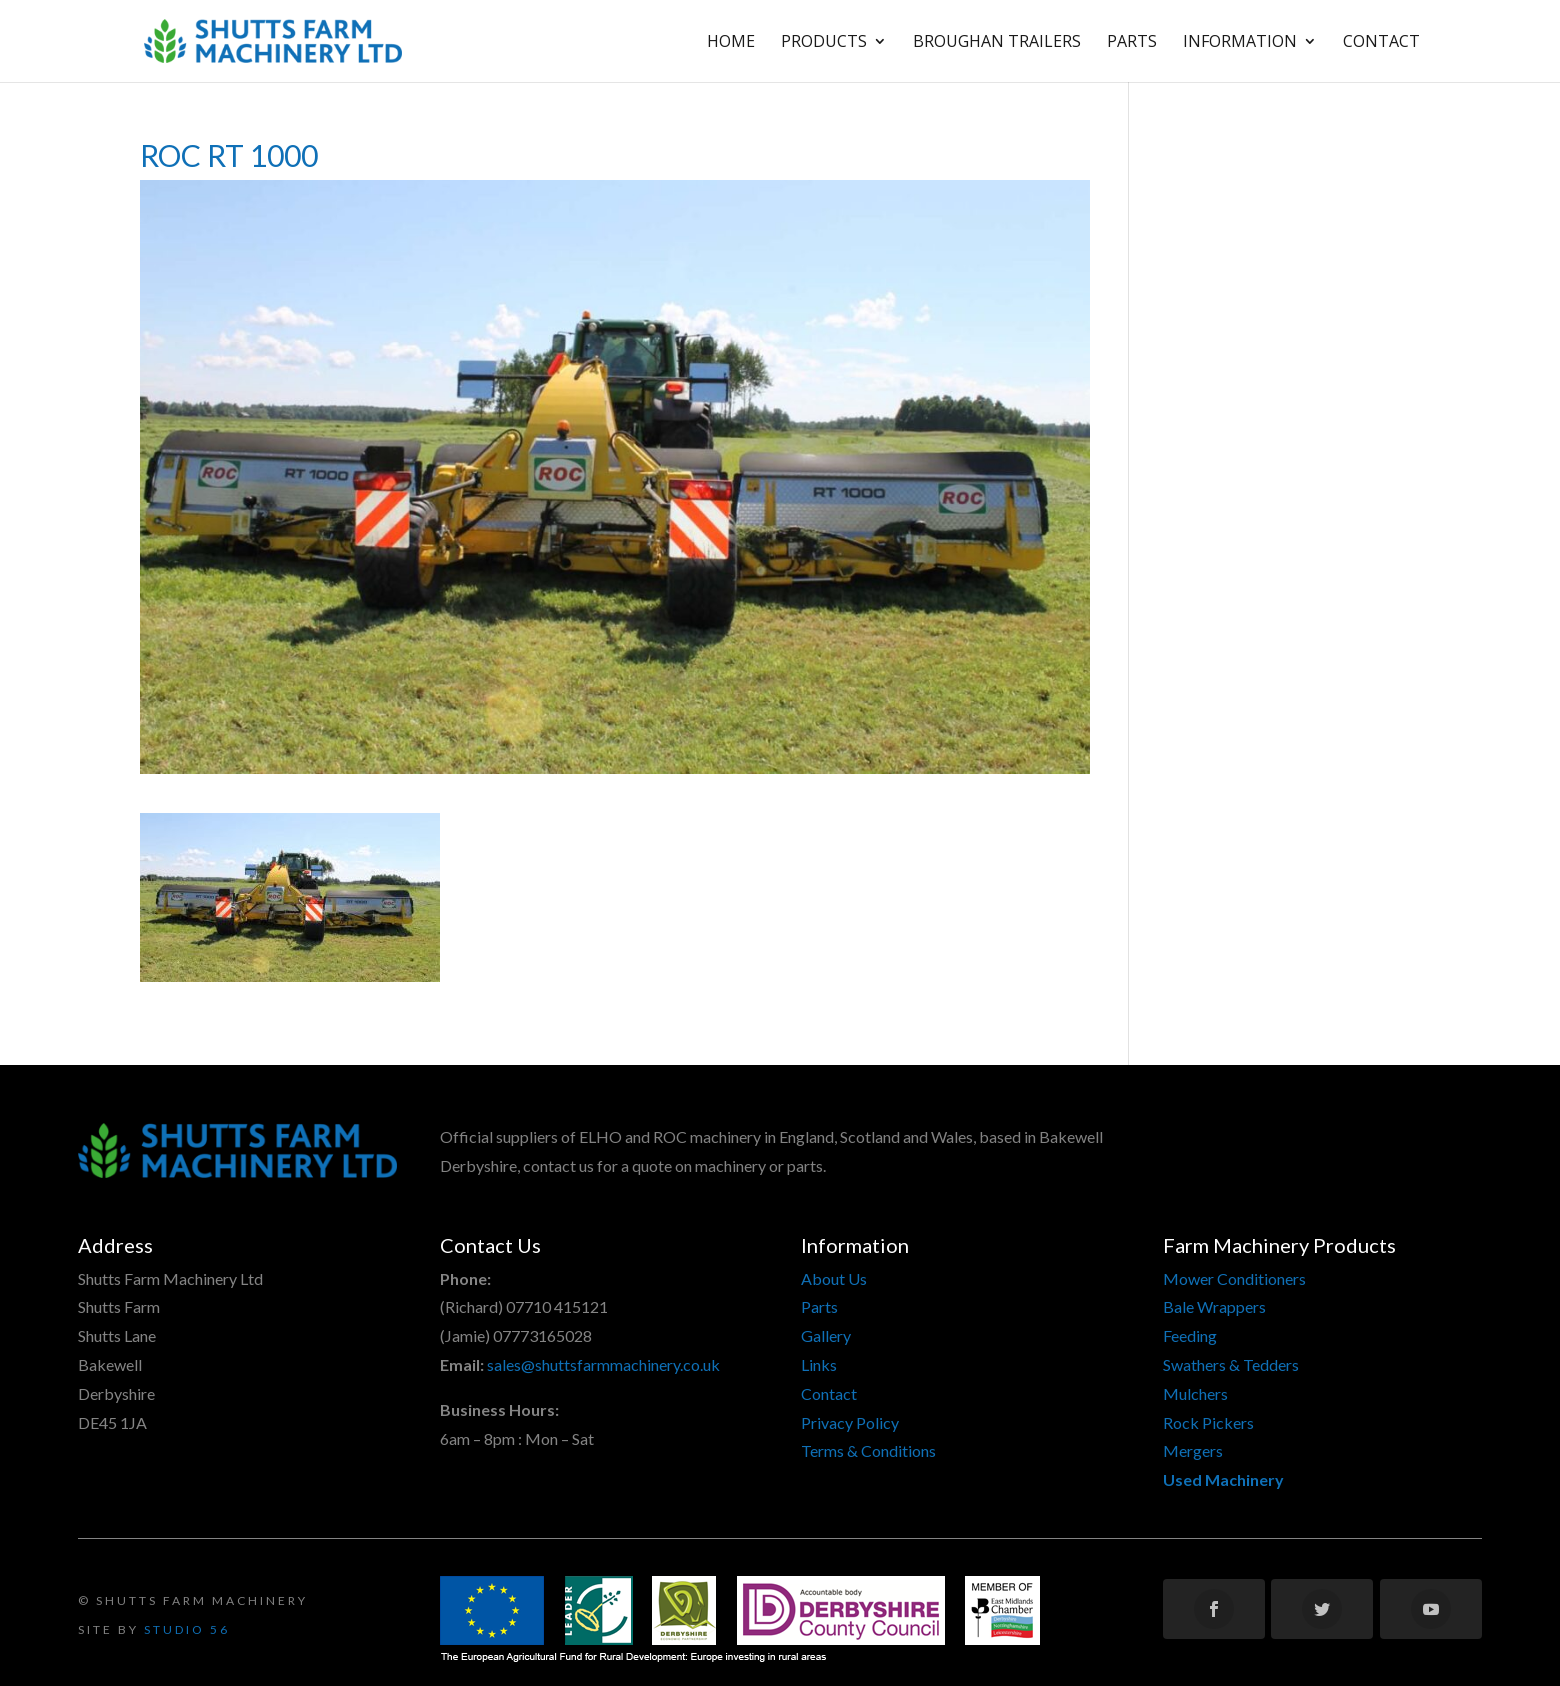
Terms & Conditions (868, 1450)
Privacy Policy (850, 1422)
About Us (834, 1278)
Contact (1381, 43)
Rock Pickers (1208, 1422)
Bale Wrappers (1214, 1306)
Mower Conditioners (1234, 1278)
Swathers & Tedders (1231, 1364)
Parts (1132, 43)
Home (731, 43)
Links (819, 1364)
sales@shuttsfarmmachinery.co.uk (603, 1364)
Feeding (1190, 1335)
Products (824, 43)
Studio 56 (187, 1629)
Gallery (826, 1335)
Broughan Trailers (997, 43)
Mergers (1193, 1450)
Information (1240, 43)
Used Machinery (1223, 1479)
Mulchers (1195, 1393)
